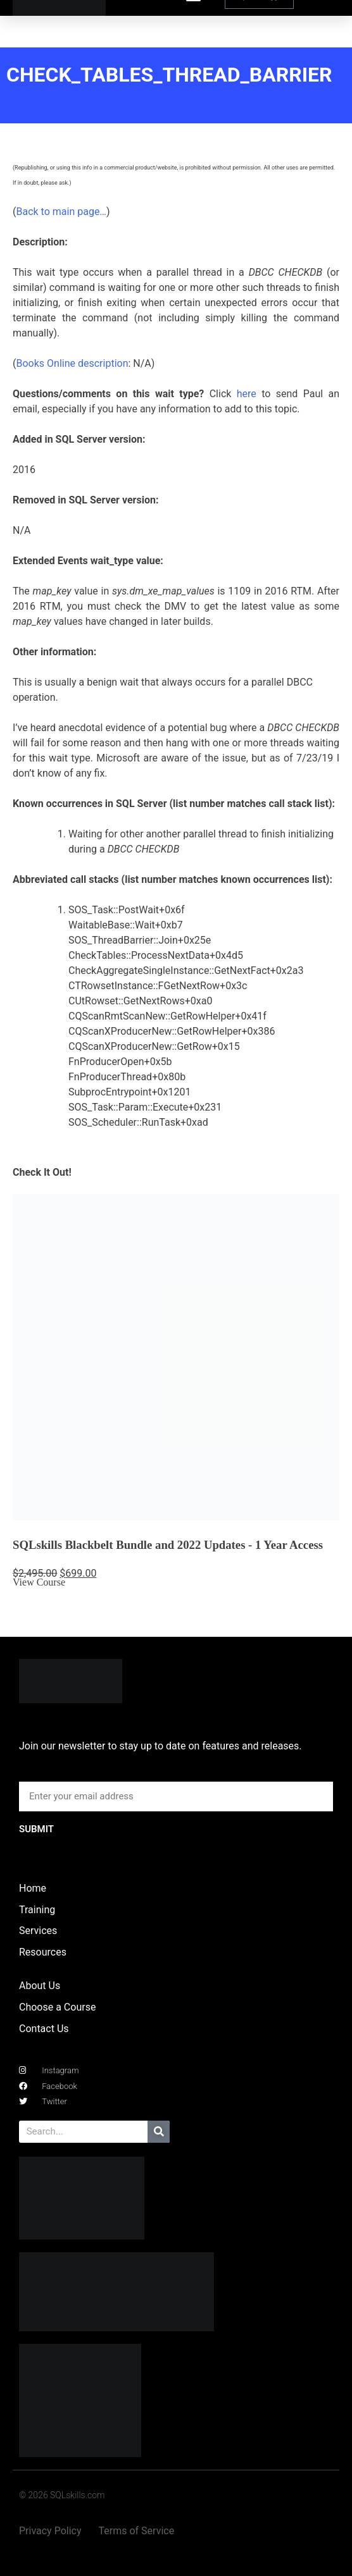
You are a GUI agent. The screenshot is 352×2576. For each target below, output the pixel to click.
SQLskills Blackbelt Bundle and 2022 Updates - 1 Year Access (168, 1544)
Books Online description (72, 363)
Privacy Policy (50, 2531)
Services (38, 1931)
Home (32, 1888)
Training (37, 1910)
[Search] (159, 2132)
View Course (39, 1582)
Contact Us (44, 2029)
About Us (39, 1986)
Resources (42, 1952)
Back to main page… (61, 212)
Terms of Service (137, 2531)
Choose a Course (57, 2007)
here (246, 394)
